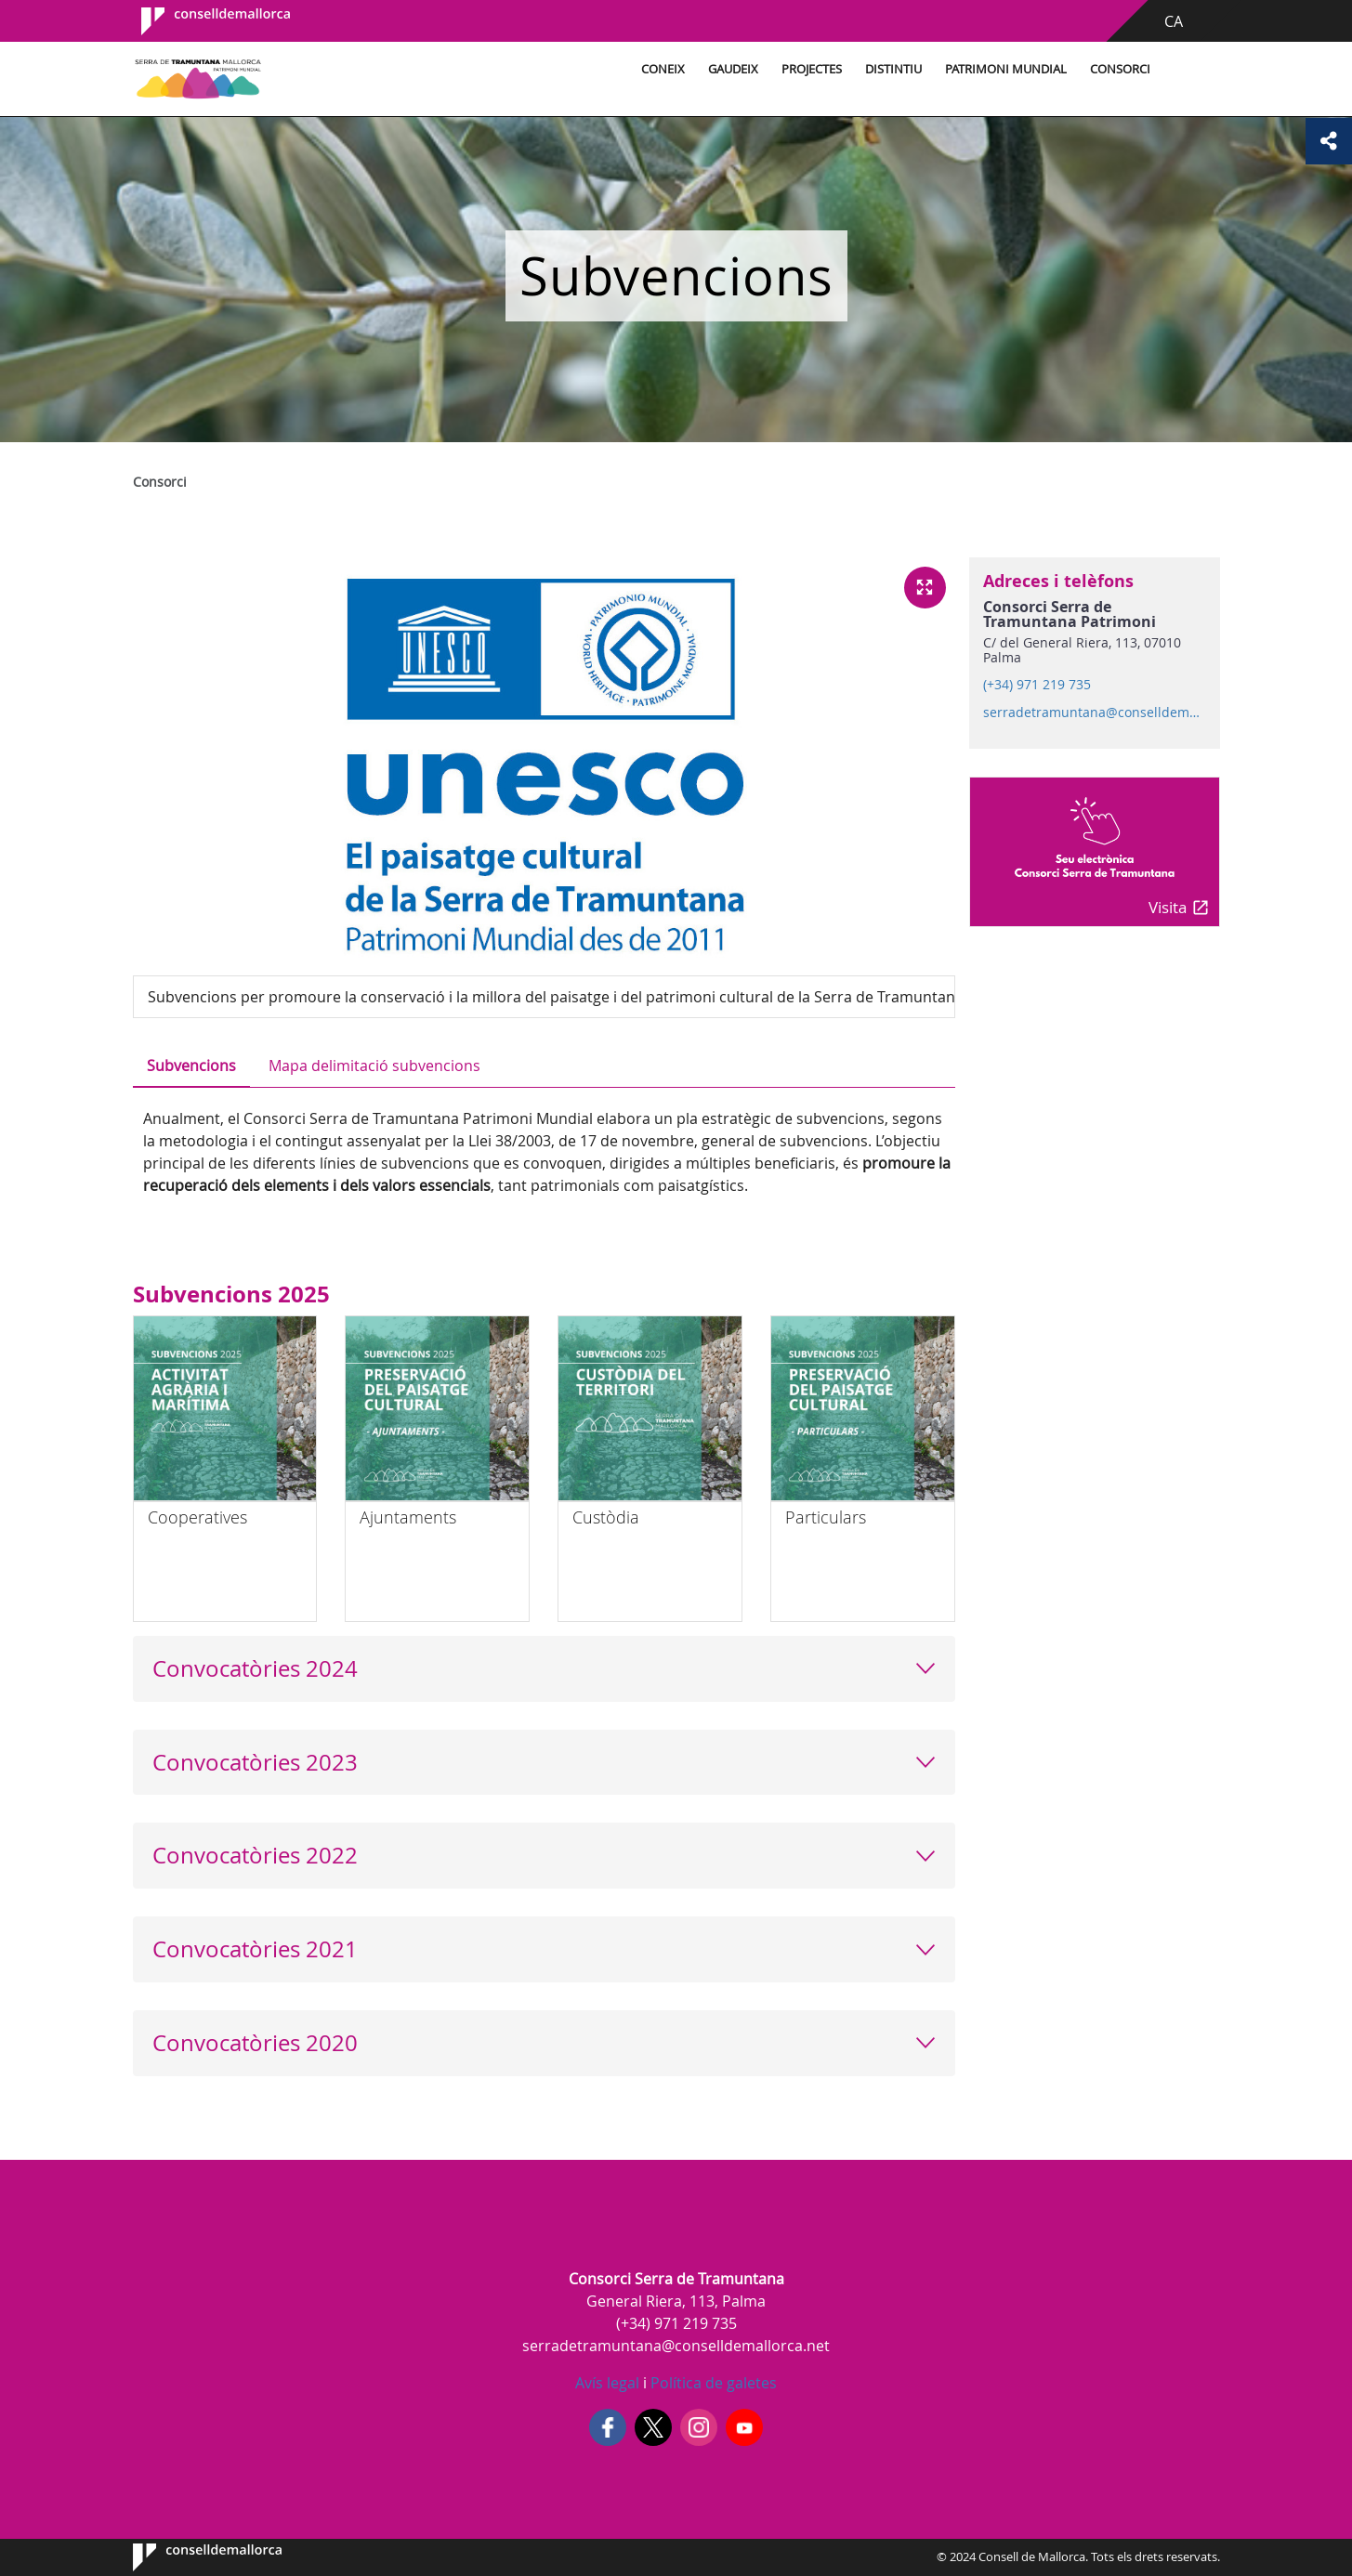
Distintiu (893, 69)
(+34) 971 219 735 (1037, 684)
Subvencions (191, 1065)
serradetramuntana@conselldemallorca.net (1093, 712)
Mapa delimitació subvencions (374, 1065)
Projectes (811, 69)
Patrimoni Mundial (1006, 69)
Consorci (1120, 69)
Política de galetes (712, 2383)
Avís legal (607, 2383)
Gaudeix (733, 69)
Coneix (663, 69)
